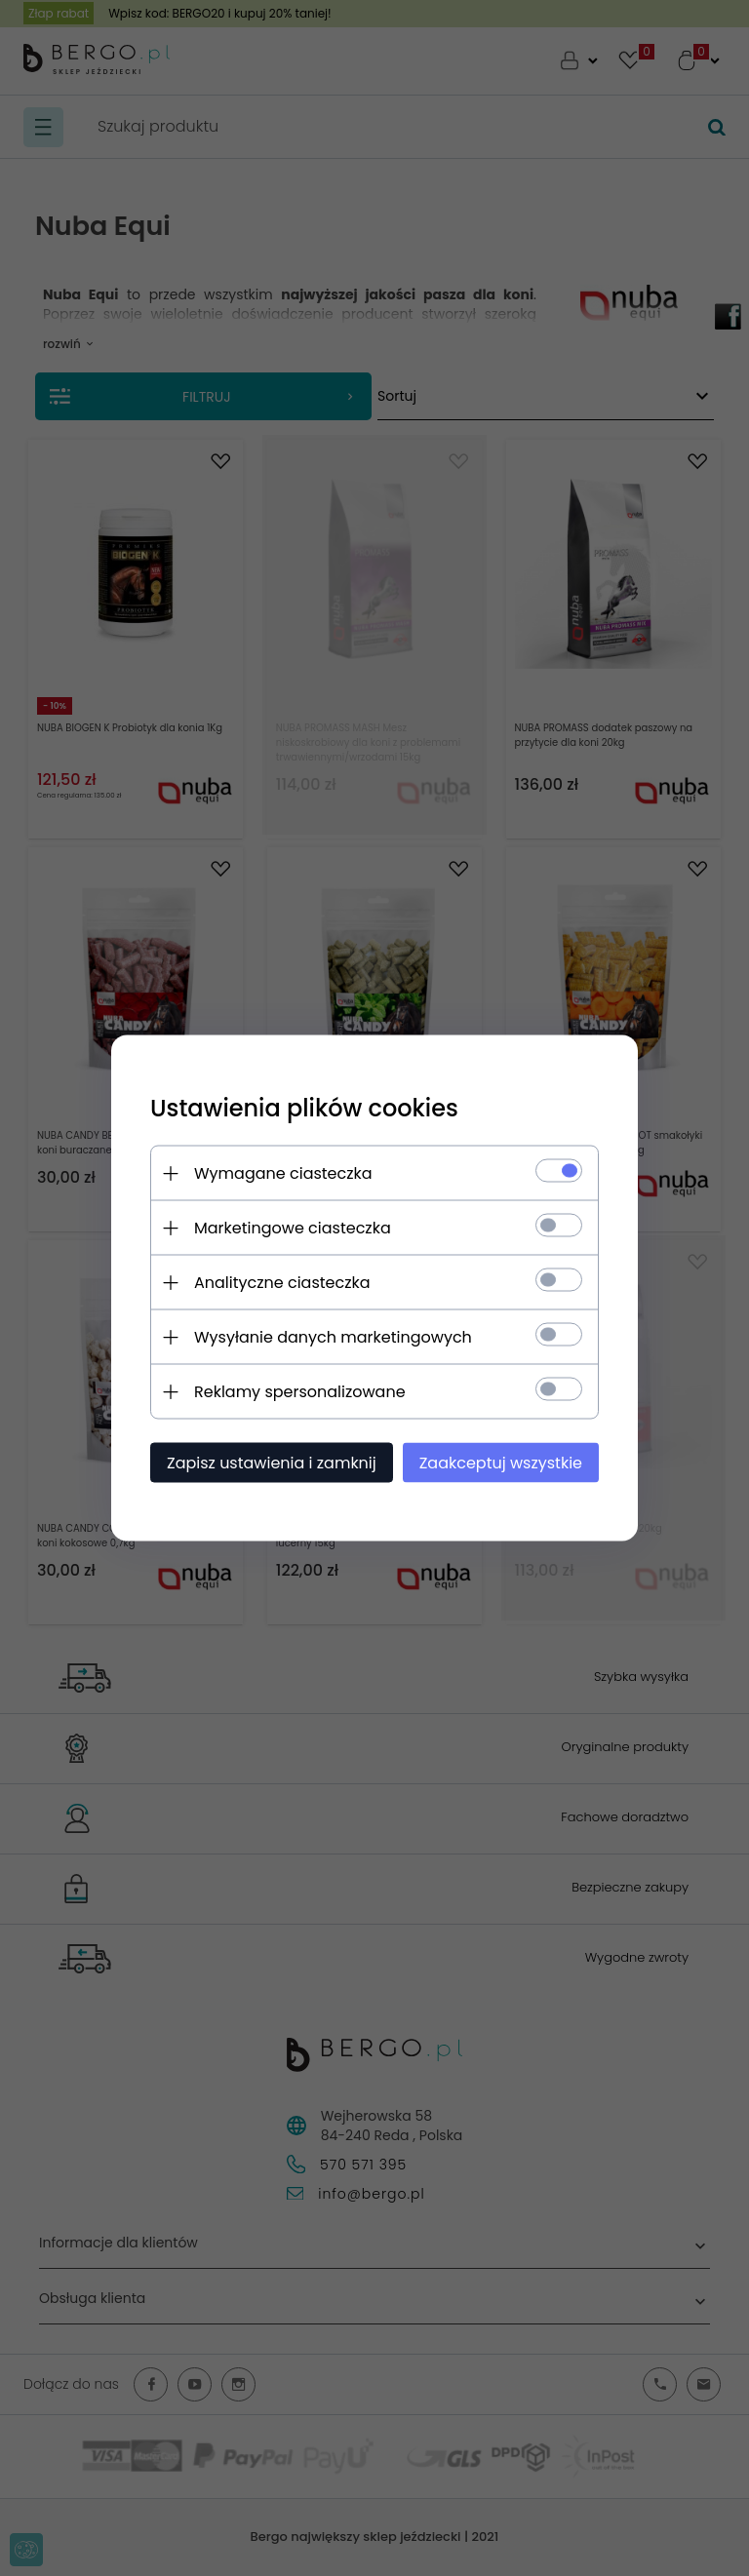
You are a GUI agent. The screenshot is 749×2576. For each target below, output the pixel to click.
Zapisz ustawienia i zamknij (271, 1463)
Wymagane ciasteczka (283, 1173)
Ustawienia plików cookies (304, 1108)
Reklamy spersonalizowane (300, 1392)
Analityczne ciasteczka (282, 1282)
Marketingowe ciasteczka (292, 1228)
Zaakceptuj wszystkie (500, 1463)
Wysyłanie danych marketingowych (333, 1337)
